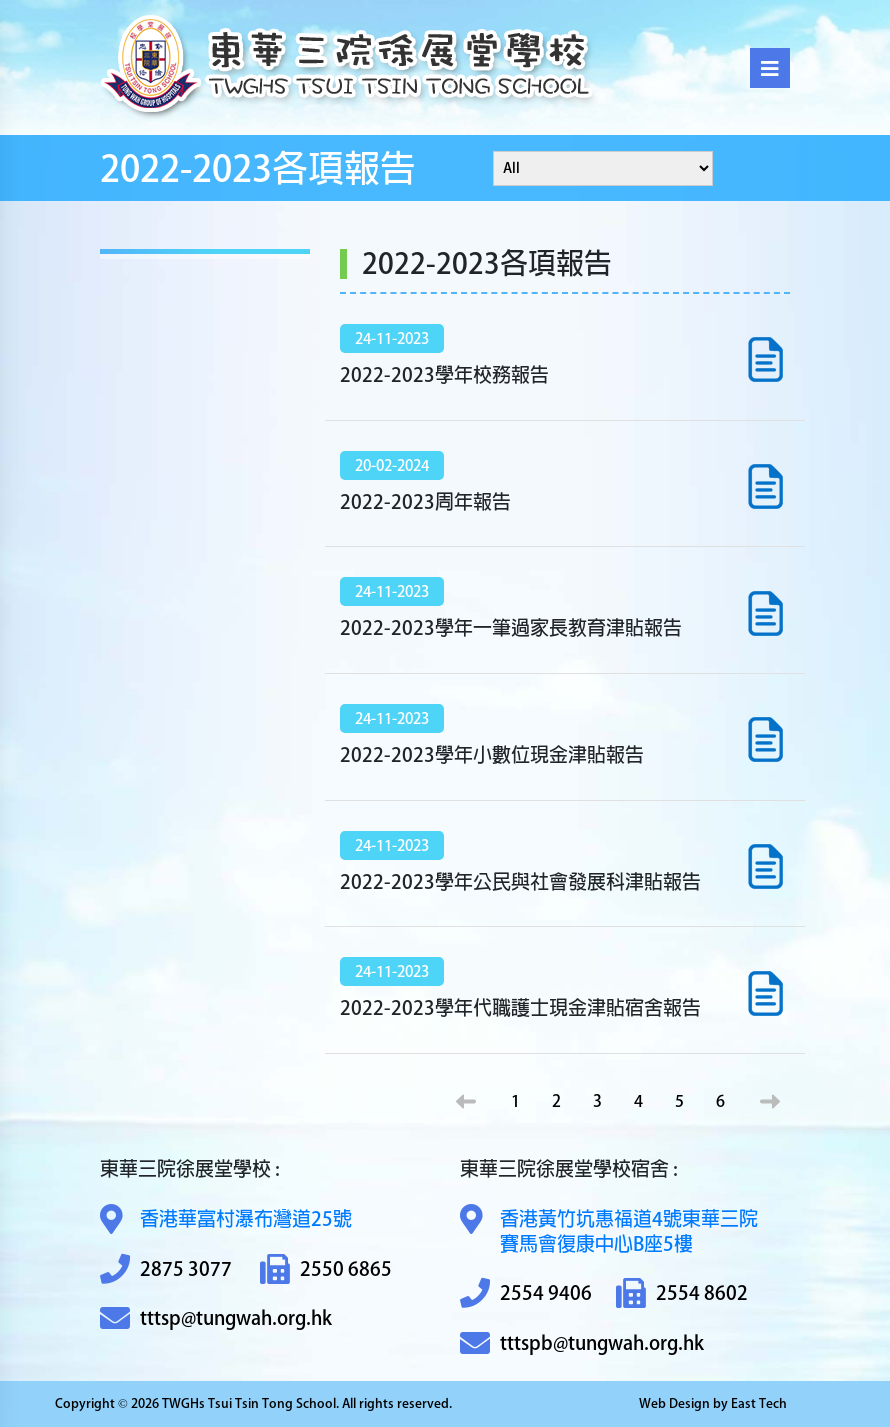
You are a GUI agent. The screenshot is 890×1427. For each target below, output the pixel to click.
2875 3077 (166, 1269)
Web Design (674, 1403)
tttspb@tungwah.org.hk (582, 1343)
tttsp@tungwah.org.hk (216, 1318)
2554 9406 (526, 1293)
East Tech (759, 1403)
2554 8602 (682, 1293)
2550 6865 (326, 1269)
